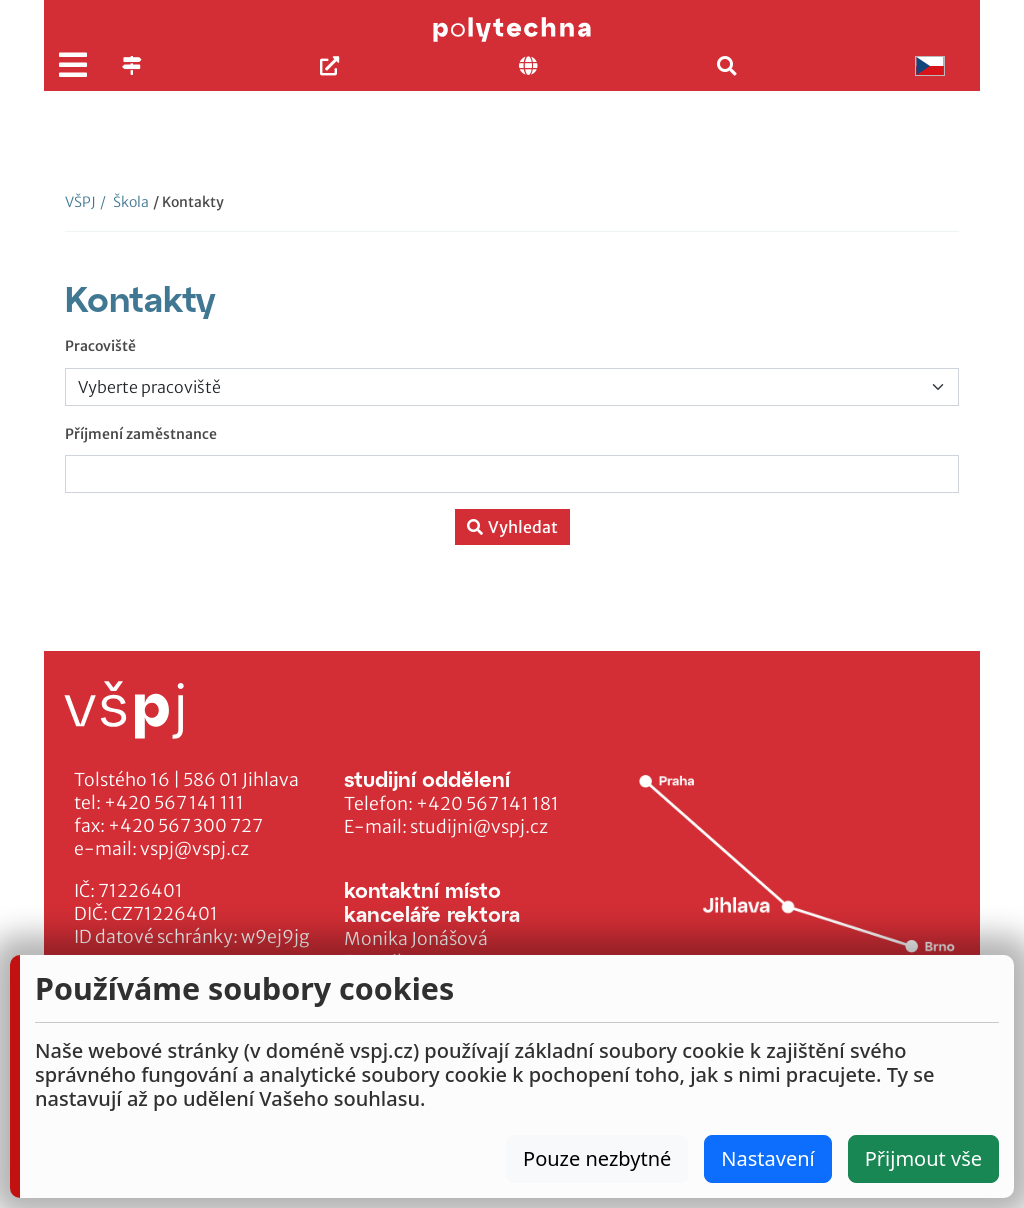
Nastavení (767, 1158)
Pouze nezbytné (597, 1158)
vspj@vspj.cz (194, 849)
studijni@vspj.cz (479, 827)
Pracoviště (100, 346)
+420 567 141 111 (174, 803)
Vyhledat (512, 527)
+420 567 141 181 (487, 804)
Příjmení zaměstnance (141, 434)
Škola (124, 202)
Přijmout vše (923, 1158)
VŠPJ (80, 202)
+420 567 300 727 (185, 826)
